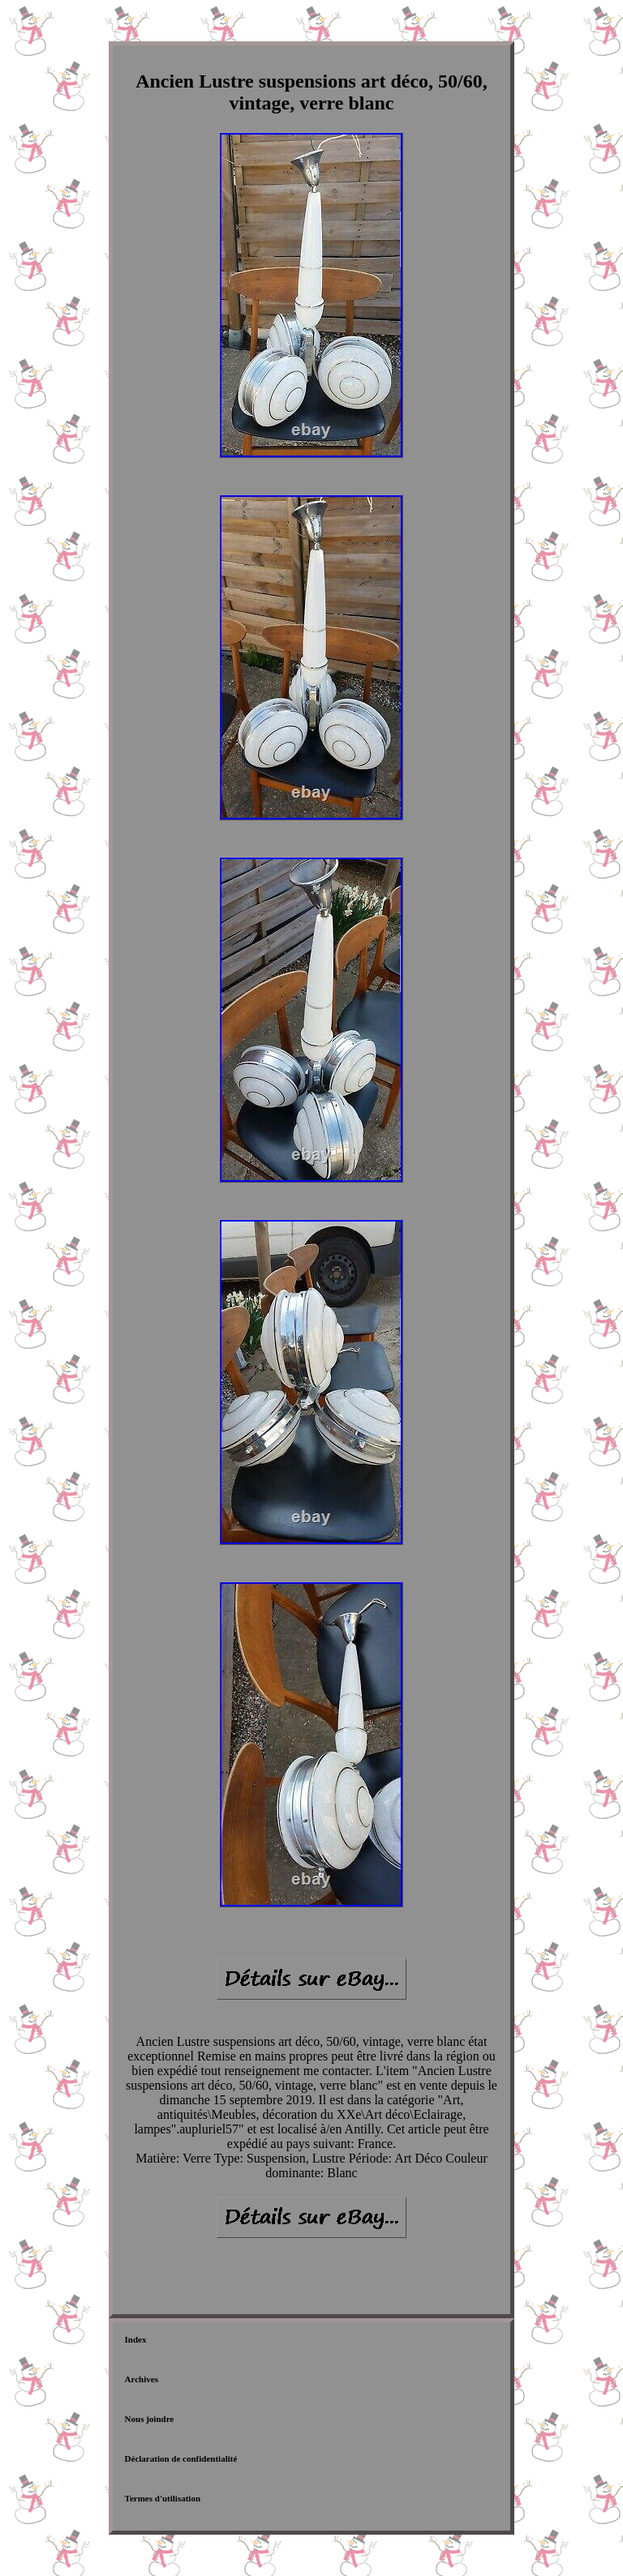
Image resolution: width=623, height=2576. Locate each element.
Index (136, 2339)
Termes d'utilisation (162, 2498)
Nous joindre (149, 2419)
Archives (141, 2379)
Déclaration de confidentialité (181, 2458)
